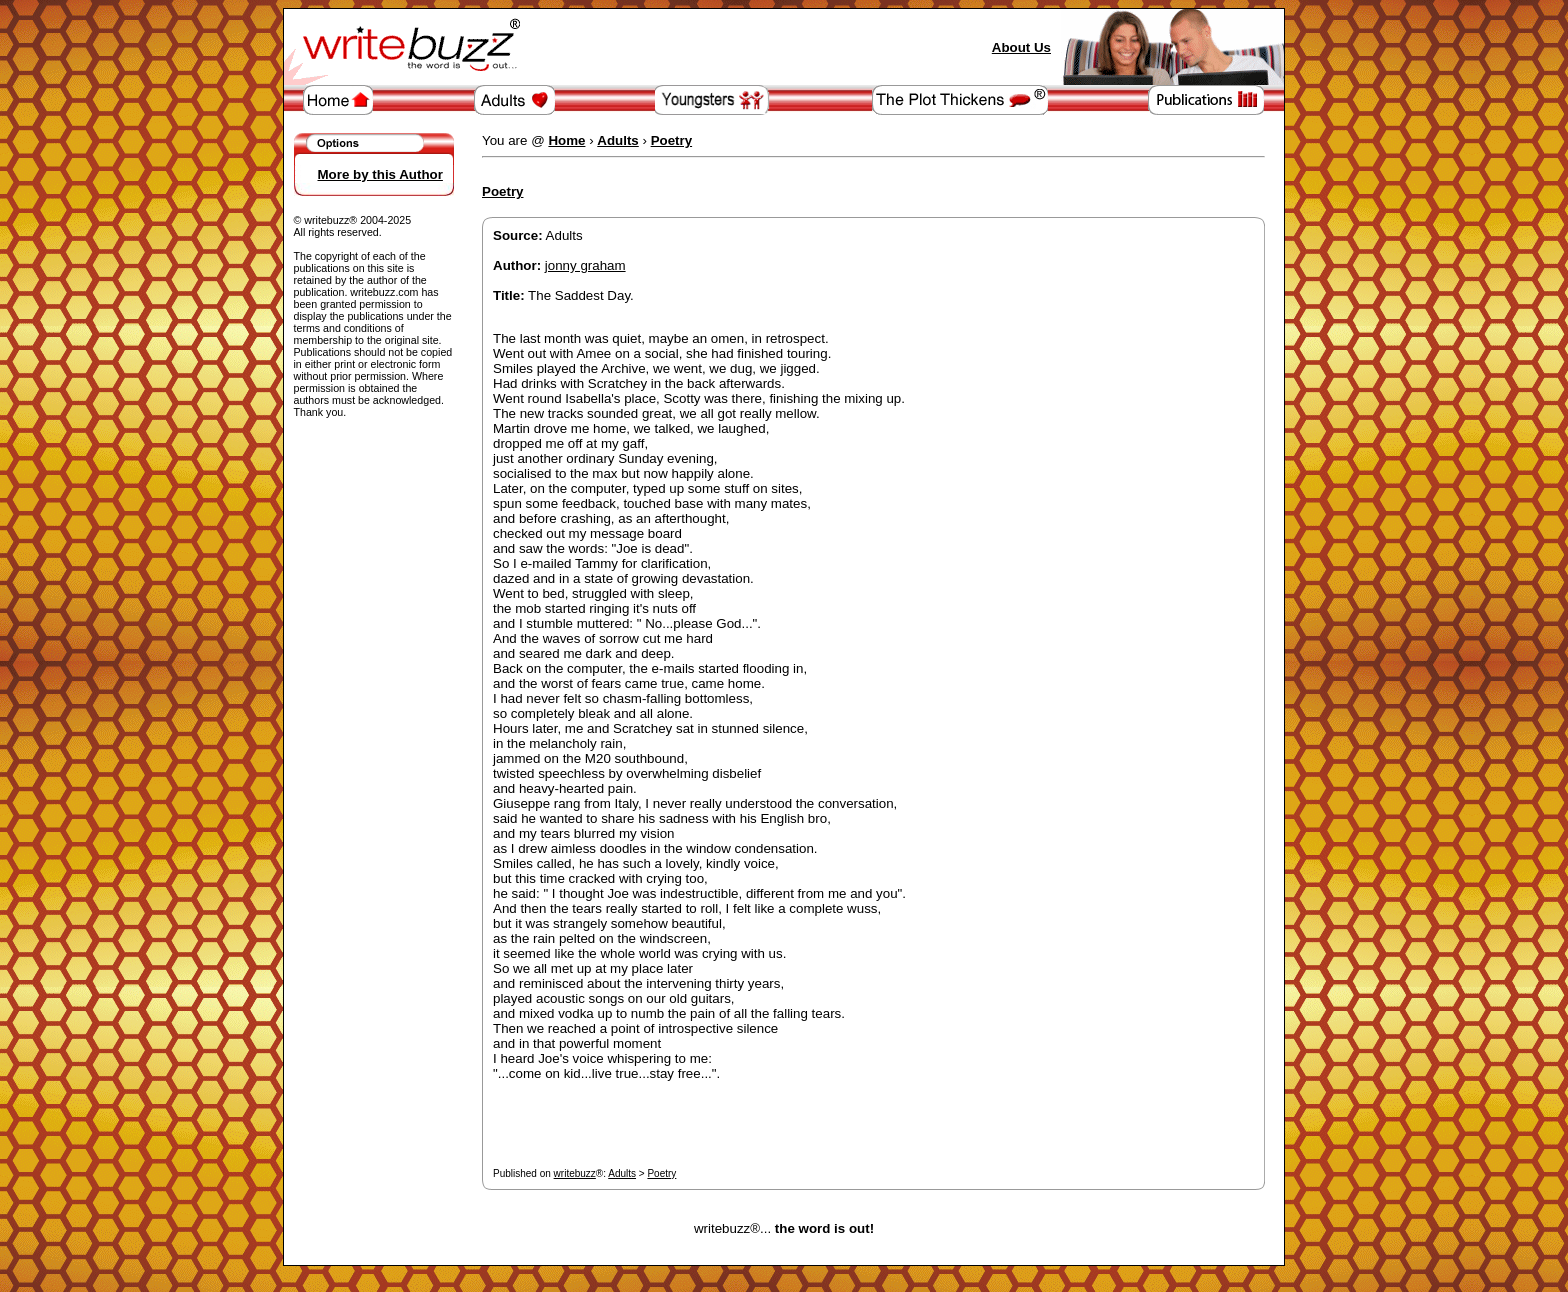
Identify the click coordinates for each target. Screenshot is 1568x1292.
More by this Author (380, 174)
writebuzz (575, 1173)
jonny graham (585, 265)
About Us (1021, 47)
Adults (622, 1173)
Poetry (661, 1173)
